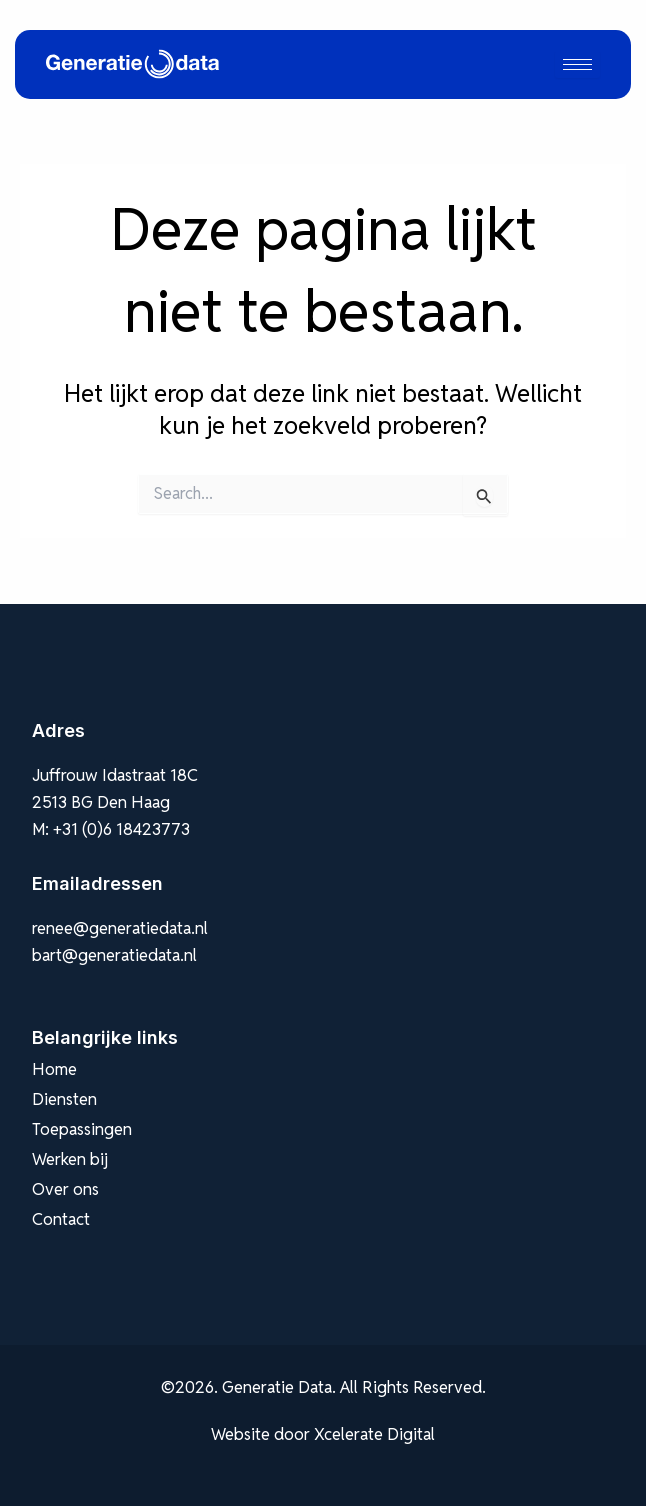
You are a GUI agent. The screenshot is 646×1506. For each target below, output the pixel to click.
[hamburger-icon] (577, 64)
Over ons (65, 1189)
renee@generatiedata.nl (120, 928)
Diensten (64, 1099)
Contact (61, 1219)
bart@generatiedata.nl (114, 955)
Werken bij (70, 1159)
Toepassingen (82, 1129)
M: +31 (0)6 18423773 (111, 829)
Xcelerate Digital (374, 1434)
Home (54, 1069)
